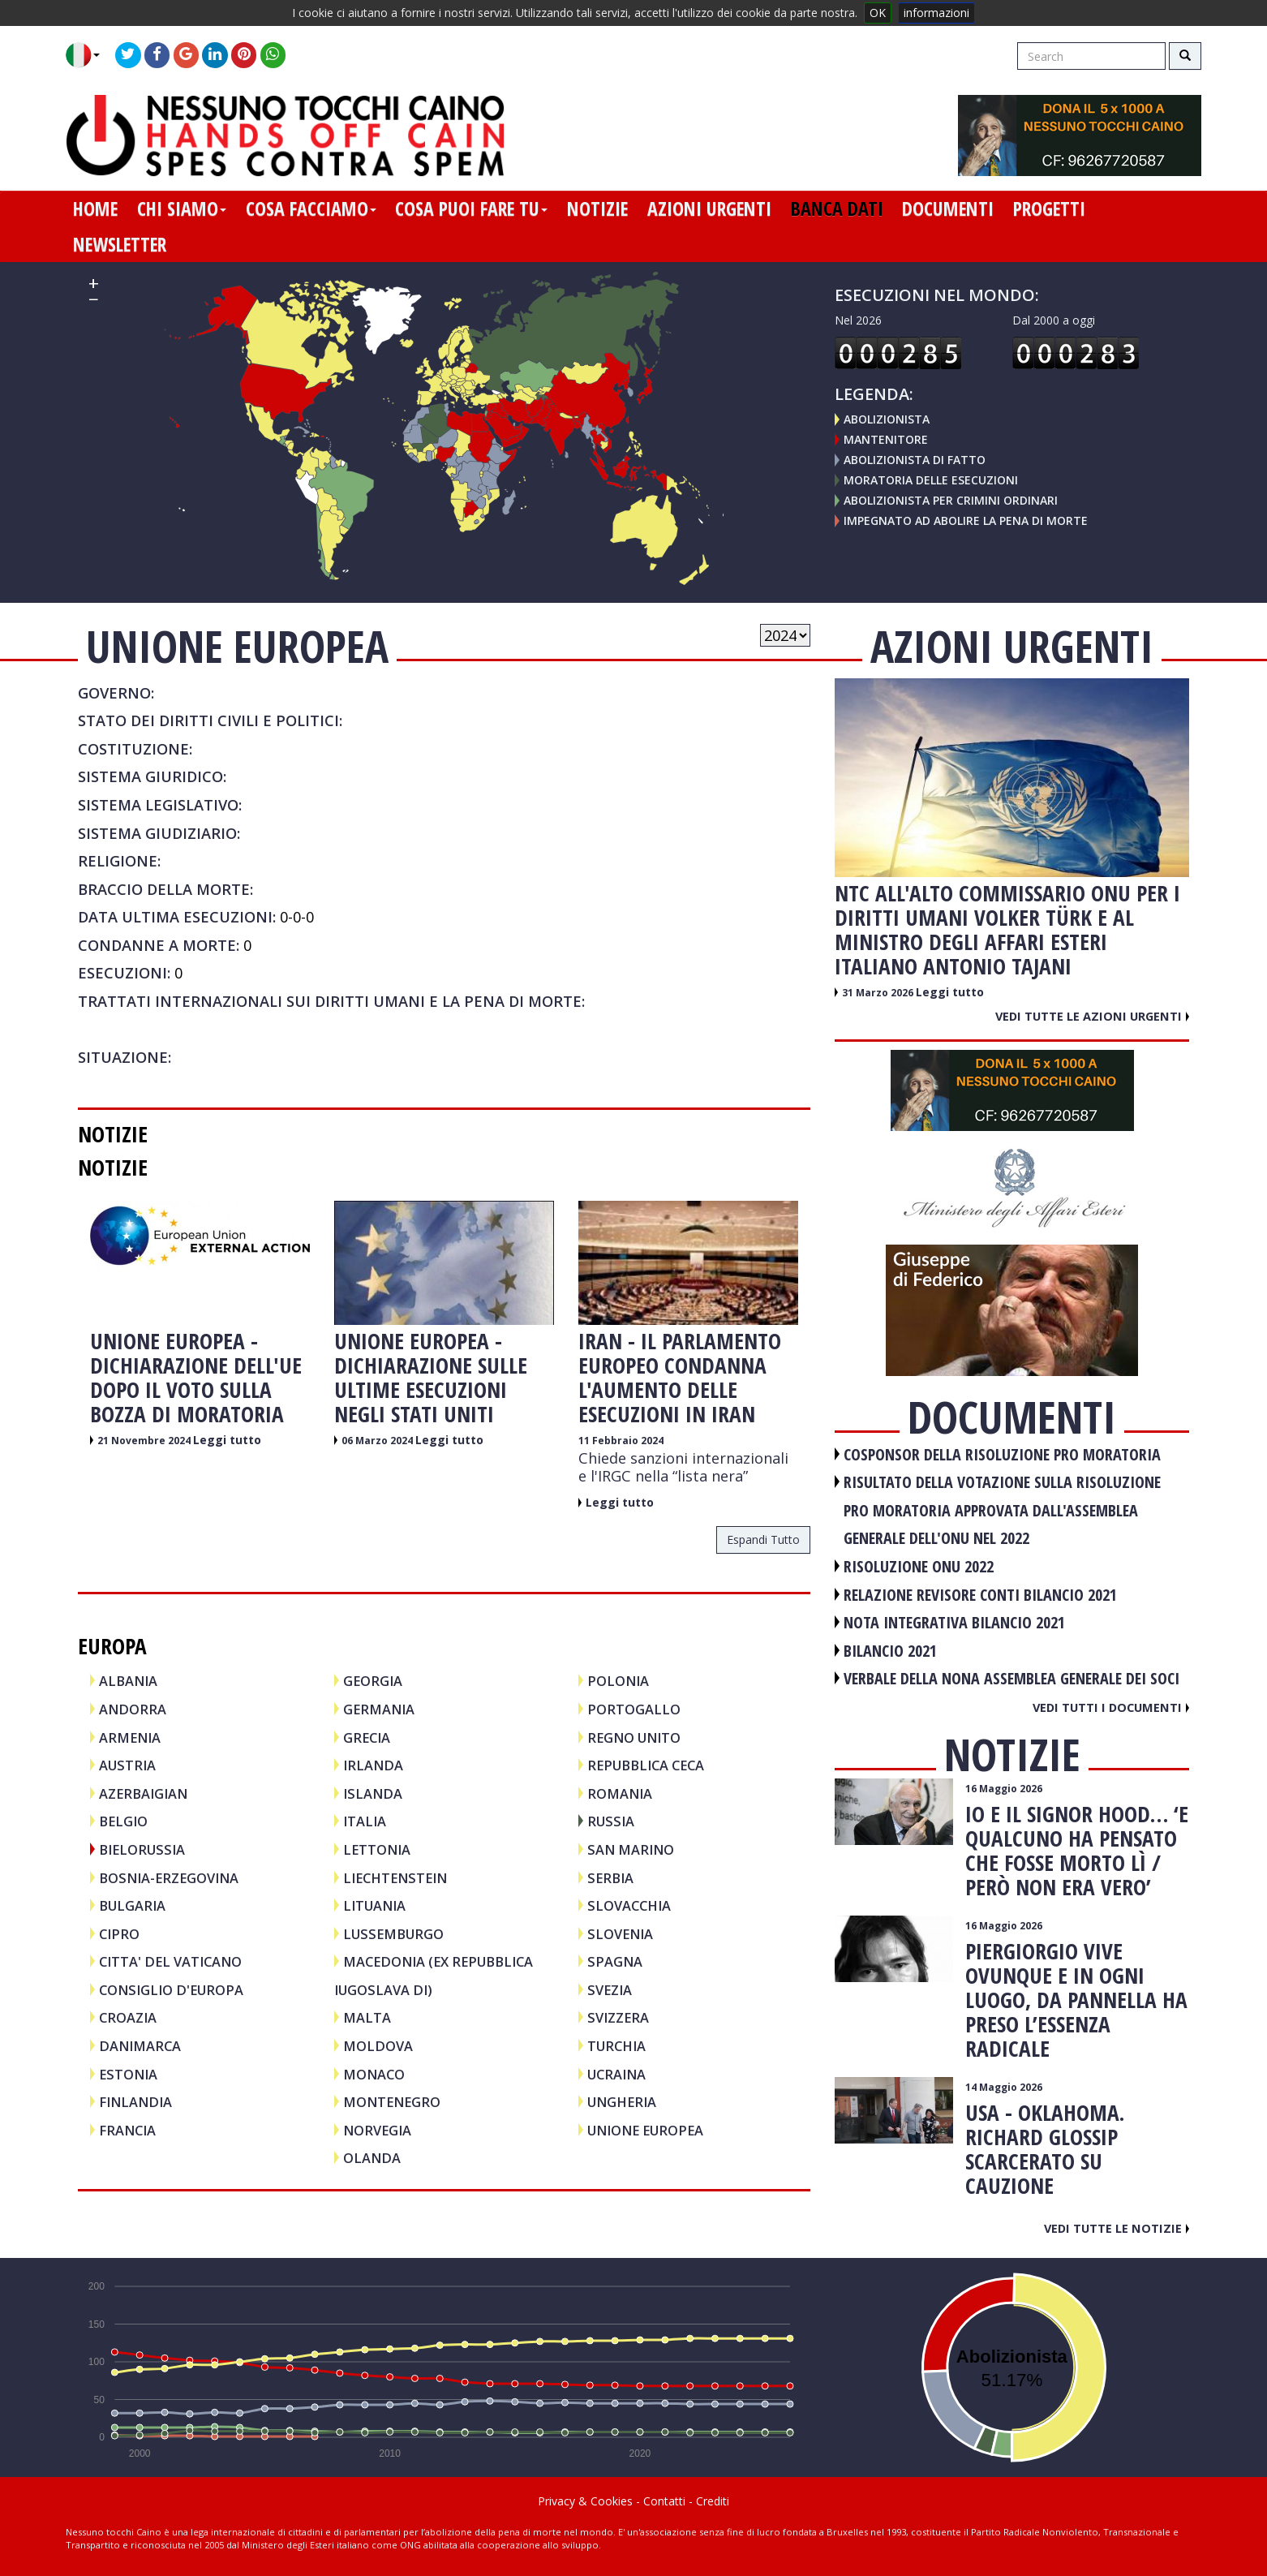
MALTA (367, 2017)
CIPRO (119, 1933)
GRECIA (366, 1737)
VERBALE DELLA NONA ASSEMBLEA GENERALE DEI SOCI (1011, 1678)
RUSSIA (610, 1821)
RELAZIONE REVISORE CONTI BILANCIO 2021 (980, 1595)
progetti (1049, 208)
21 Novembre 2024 (145, 1440)
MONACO (374, 2074)
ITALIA (364, 1821)
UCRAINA (616, 2074)
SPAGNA (614, 1961)
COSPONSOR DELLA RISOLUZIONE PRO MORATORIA (1002, 1454)
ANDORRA (132, 1709)
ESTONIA (128, 2074)
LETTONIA (376, 1849)
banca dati (837, 208)
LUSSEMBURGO (393, 1933)
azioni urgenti (709, 208)
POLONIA (618, 1680)
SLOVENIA (620, 1933)
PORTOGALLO (634, 1709)
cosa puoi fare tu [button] (471, 208)
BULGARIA (132, 1905)
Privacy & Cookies (585, 2501)
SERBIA (610, 1878)
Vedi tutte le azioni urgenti (1092, 1016)
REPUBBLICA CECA (645, 1765)
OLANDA (372, 2157)
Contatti (664, 2501)
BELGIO (123, 1821)
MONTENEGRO (391, 2101)
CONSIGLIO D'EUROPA (171, 1989)
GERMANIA (378, 1709)
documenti (948, 208)
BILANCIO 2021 (890, 1651)
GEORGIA (372, 1680)
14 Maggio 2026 (1003, 2087)
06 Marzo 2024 (378, 1440)
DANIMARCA (140, 2045)
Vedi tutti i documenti (1111, 1707)
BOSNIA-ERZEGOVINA (168, 1878)
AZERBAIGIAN (143, 1793)
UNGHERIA (621, 2101)
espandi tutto (763, 1539)
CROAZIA (128, 2017)
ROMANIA (619, 1793)
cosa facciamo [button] (311, 208)
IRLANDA (373, 1765)
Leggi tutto (227, 1439)
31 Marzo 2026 (879, 993)
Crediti (712, 2501)
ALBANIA (128, 1680)
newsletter (119, 244)
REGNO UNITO (634, 1737)
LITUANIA (374, 1905)
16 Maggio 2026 (1003, 1788)
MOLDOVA (378, 2045)
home (95, 208)
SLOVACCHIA (629, 1905)
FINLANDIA (135, 2101)
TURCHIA (616, 2045)
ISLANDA (372, 1793)
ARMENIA (130, 1737)
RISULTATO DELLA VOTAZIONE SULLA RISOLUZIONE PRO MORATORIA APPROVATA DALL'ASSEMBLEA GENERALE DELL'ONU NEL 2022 (1002, 1510)
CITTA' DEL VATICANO (170, 1961)
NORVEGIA (377, 2130)
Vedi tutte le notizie (1116, 2228)
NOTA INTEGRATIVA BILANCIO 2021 (954, 1622)
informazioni (936, 12)
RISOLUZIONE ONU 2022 (919, 1566)
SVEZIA (609, 1989)
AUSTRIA (127, 1765)
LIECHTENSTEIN (395, 1878)
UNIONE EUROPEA (645, 2130)
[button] (89, 55)
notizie (597, 208)
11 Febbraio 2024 (621, 1440)
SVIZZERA (618, 2017)
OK (878, 12)
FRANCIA (127, 2130)
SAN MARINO (630, 1849)
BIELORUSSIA (142, 1849)
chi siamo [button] (181, 208)
